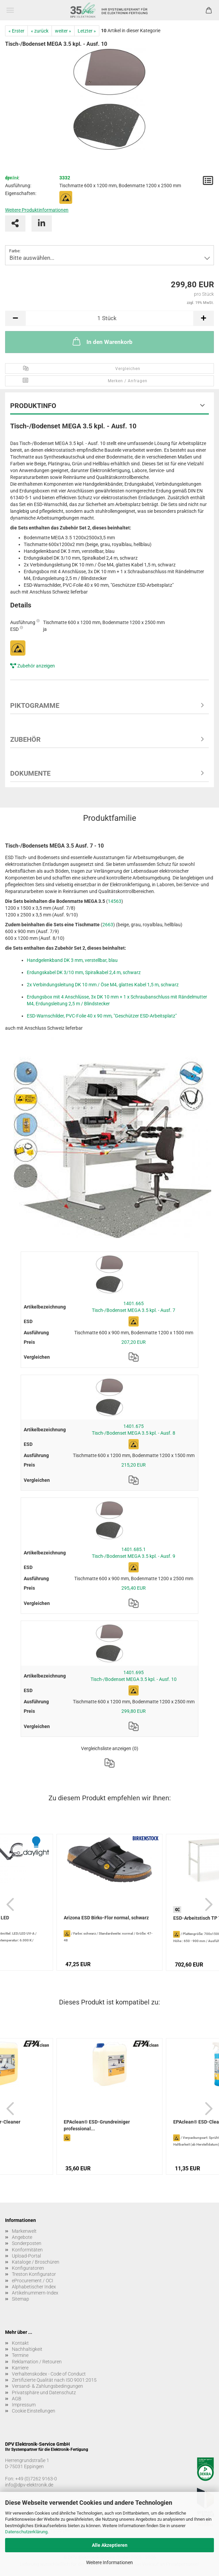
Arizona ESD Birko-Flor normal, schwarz (106, 1917)
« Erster (16, 31)
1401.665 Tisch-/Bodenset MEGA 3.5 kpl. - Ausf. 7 (133, 1307)
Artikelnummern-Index (35, 2293)
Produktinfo (33, 406)
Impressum (24, 2404)
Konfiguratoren (28, 2268)
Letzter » (87, 31)
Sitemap (20, 2299)
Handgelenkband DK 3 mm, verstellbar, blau (72, 960)
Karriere (20, 2367)
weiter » (63, 31)
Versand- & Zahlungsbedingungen (47, 2386)
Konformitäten (27, 2249)
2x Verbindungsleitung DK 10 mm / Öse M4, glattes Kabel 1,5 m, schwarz (103, 984)
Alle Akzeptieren (109, 2545)
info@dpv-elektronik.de (29, 2484)
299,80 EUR (133, 1711)
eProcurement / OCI (32, 2280)
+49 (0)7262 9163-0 (36, 2478)
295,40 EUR (133, 1588)
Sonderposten (26, 2243)
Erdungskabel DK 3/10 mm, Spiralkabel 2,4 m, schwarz (84, 972)
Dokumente (30, 773)
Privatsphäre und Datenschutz (44, 2392)
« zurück (39, 31)
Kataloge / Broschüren (35, 2262)
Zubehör (25, 739)
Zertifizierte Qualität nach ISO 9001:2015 (54, 2380)
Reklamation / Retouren (37, 2361)
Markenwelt (24, 2231)
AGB (16, 2398)
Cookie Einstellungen (33, 2411)
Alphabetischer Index (34, 2286)
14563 (114, 901)
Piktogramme (34, 705)
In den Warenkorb (102, 341)
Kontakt (20, 2343)
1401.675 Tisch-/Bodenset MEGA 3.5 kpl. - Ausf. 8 (133, 1429)
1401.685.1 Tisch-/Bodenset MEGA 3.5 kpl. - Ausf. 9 (133, 1553)
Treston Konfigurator (34, 2274)
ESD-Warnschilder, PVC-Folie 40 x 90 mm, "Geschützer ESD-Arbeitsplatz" (102, 1016)
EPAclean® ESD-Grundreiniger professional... (97, 2125)
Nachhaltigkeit (27, 2349)
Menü (10, 10)
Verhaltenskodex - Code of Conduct (49, 2374)
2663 (107, 924)
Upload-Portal (26, 2256)
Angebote (22, 2237)
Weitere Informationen (109, 2562)
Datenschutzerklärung (26, 2531)
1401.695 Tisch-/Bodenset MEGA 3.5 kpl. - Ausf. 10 (134, 1676)
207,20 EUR (133, 1342)
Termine (20, 2355)
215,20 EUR (133, 1465)
